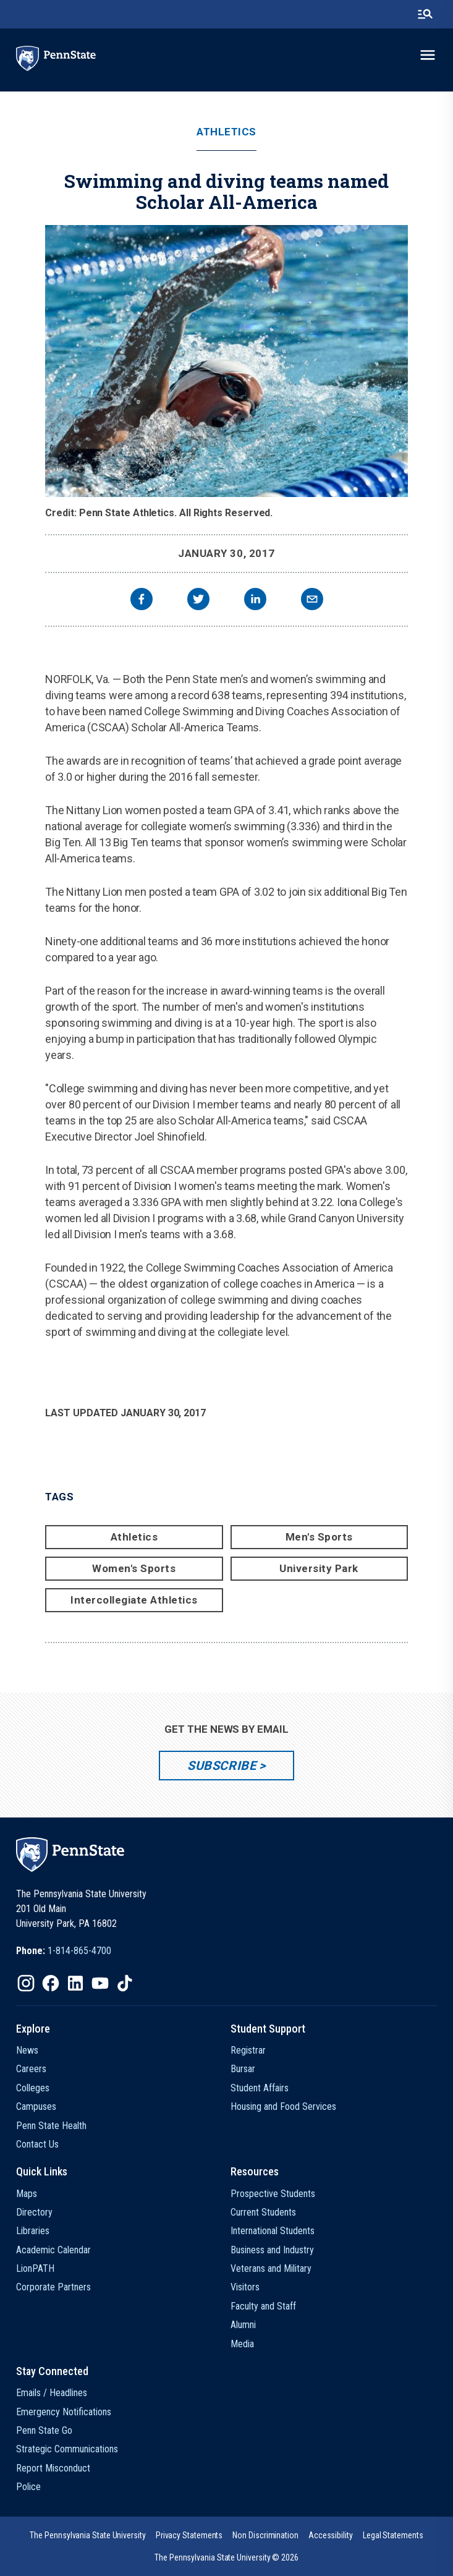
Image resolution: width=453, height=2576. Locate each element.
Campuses (36, 2106)
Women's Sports (134, 1568)
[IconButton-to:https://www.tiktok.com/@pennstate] (125, 1983)
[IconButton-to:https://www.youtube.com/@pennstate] (100, 1983)
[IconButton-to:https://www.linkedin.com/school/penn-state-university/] (75, 1983)
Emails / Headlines (51, 2393)
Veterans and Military (271, 2268)
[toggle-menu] (427, 55)
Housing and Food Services (283, 2106)
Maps (26, 2194)
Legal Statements (393, 2535)
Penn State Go (44, 2430)
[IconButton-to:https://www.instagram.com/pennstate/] (26, 1983)
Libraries (32, 2231)
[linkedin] (255, 600)
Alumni (243, 2325)
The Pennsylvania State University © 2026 (226, 2557)
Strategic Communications (67, 2449)
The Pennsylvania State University (87, 2535)
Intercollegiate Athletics (134, 1600)
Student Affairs (260, 2088)
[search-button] (425, 14)
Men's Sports (319, 1537)
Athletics (226, 132)
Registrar (248, 2050)
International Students (273, 2231)
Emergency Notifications (63, 2412)
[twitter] (198, 600)
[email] (312, 600)
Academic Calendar (53, 2250)
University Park (318, 1568)
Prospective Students (273, 2194)
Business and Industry (272, 2250)
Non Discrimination (265, 2535)
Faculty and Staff (263, 2306)
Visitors (245, 2287)
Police (28, 2487)
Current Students (263, 2212)
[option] (63, 1951)
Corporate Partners (53, 2287)
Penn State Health (51, 2126)
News (27, 2050)
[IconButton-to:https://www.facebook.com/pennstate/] (51, 1983)
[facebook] (141, 600)
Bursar (243, 2069)
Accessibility (330, 2535)
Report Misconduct (53, 2468)
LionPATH (35, 2268)
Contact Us (37, 2144)
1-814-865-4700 (79, 1951)
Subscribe (221, 1765)
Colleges (32, 2088)
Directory (34, 2212)
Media (242, 2344)
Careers (31, 2069)
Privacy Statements (189, 2535)
